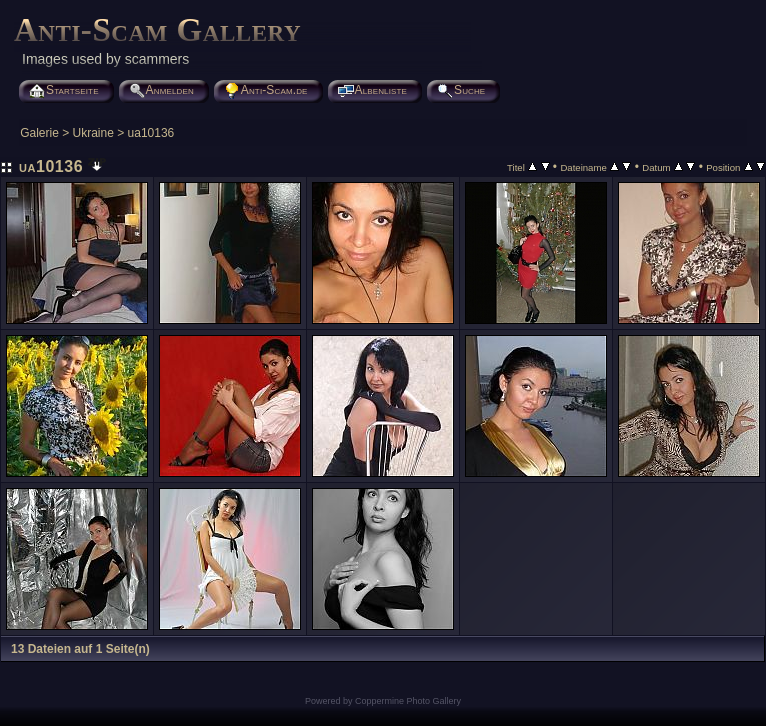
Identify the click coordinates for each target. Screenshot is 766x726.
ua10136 (151, 133)
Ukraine (93, 133)
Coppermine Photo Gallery (408, 701)
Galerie (39, 133)
